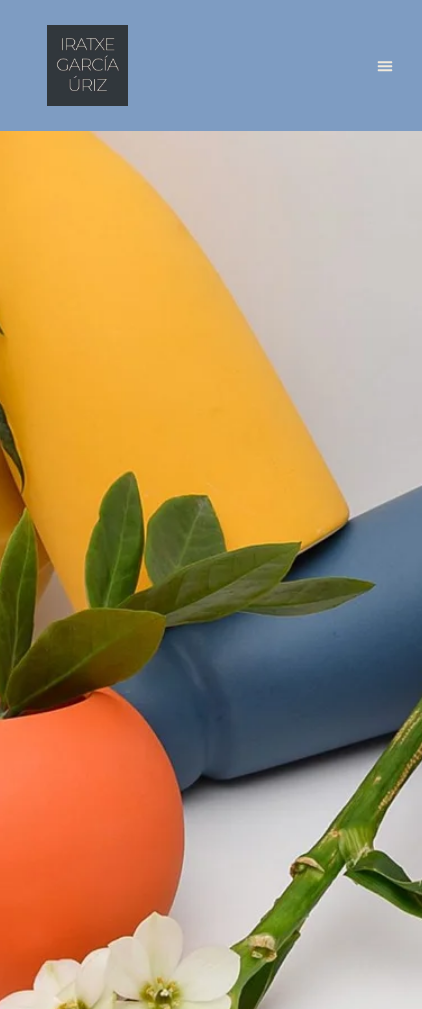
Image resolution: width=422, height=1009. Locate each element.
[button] (385, 66)
